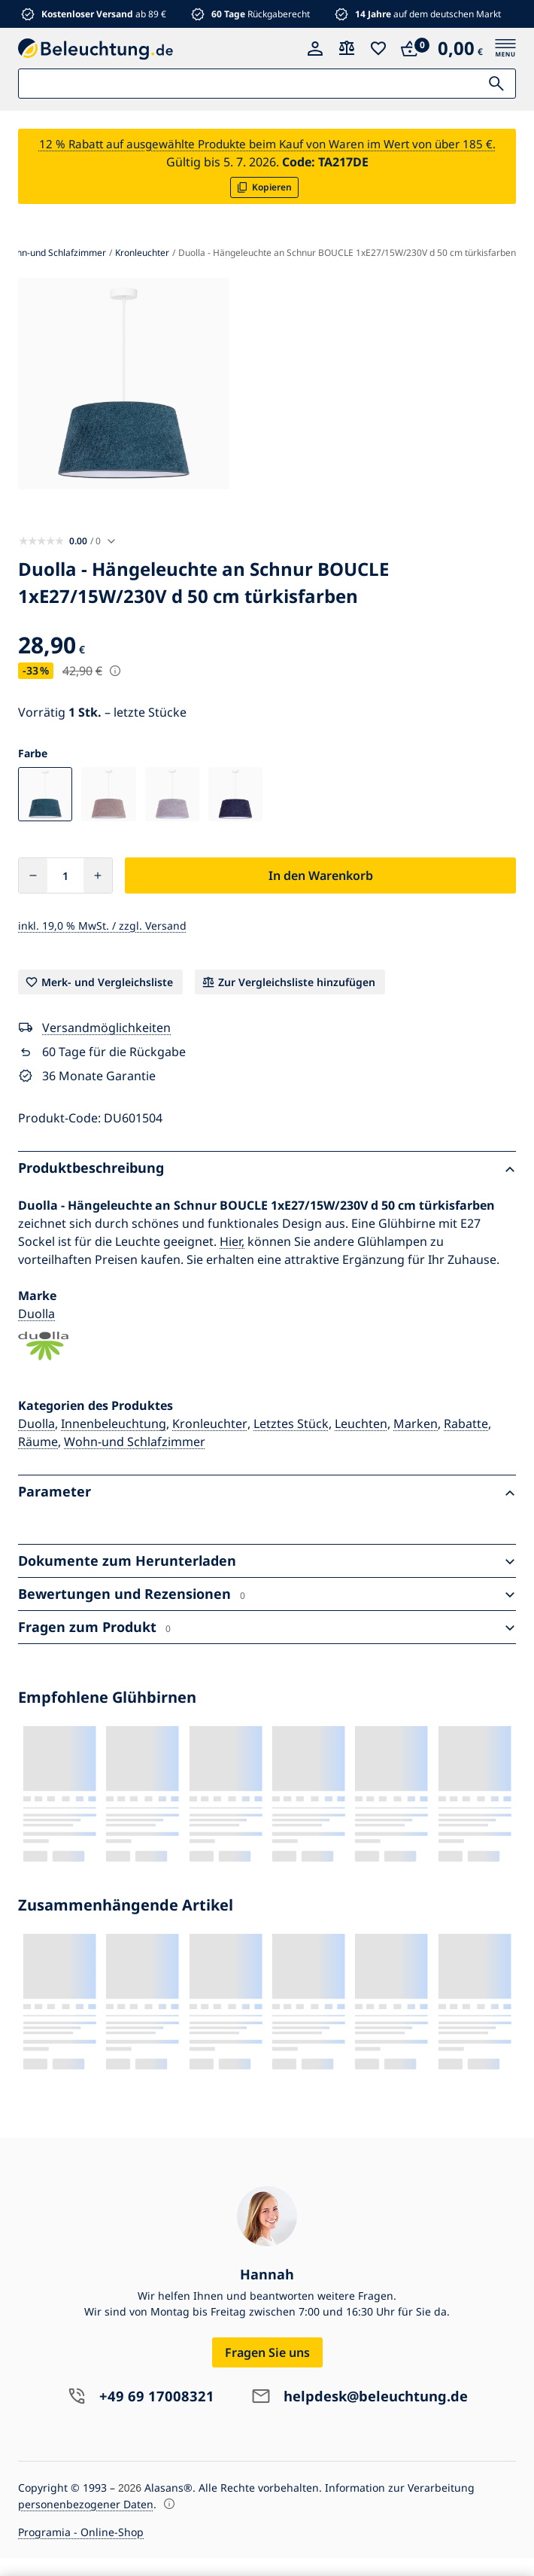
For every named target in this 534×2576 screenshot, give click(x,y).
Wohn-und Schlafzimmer (134, 1459)
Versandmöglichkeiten (106, 1045)
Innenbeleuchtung (113, 1441)
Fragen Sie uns (267, 2370)
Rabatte (466, 1441)
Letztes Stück (291, 1441)
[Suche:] (267, 84)
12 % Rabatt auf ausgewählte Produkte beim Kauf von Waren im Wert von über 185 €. (267, 152)
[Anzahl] (65, 893)
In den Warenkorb (321, 893)
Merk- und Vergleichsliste (107, 1000)
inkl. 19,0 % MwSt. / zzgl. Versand (102, 943)
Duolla (36, 1331)
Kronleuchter (209, 1441)
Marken (415, 1441)
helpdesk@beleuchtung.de (375, 2414)
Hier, (232, 1259)
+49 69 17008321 (148, 2414)
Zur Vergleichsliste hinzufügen (296, 1000)
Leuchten (361, 1441)
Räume (38, 1459)
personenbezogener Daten (85, 2522)
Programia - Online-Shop (81, 2550)
